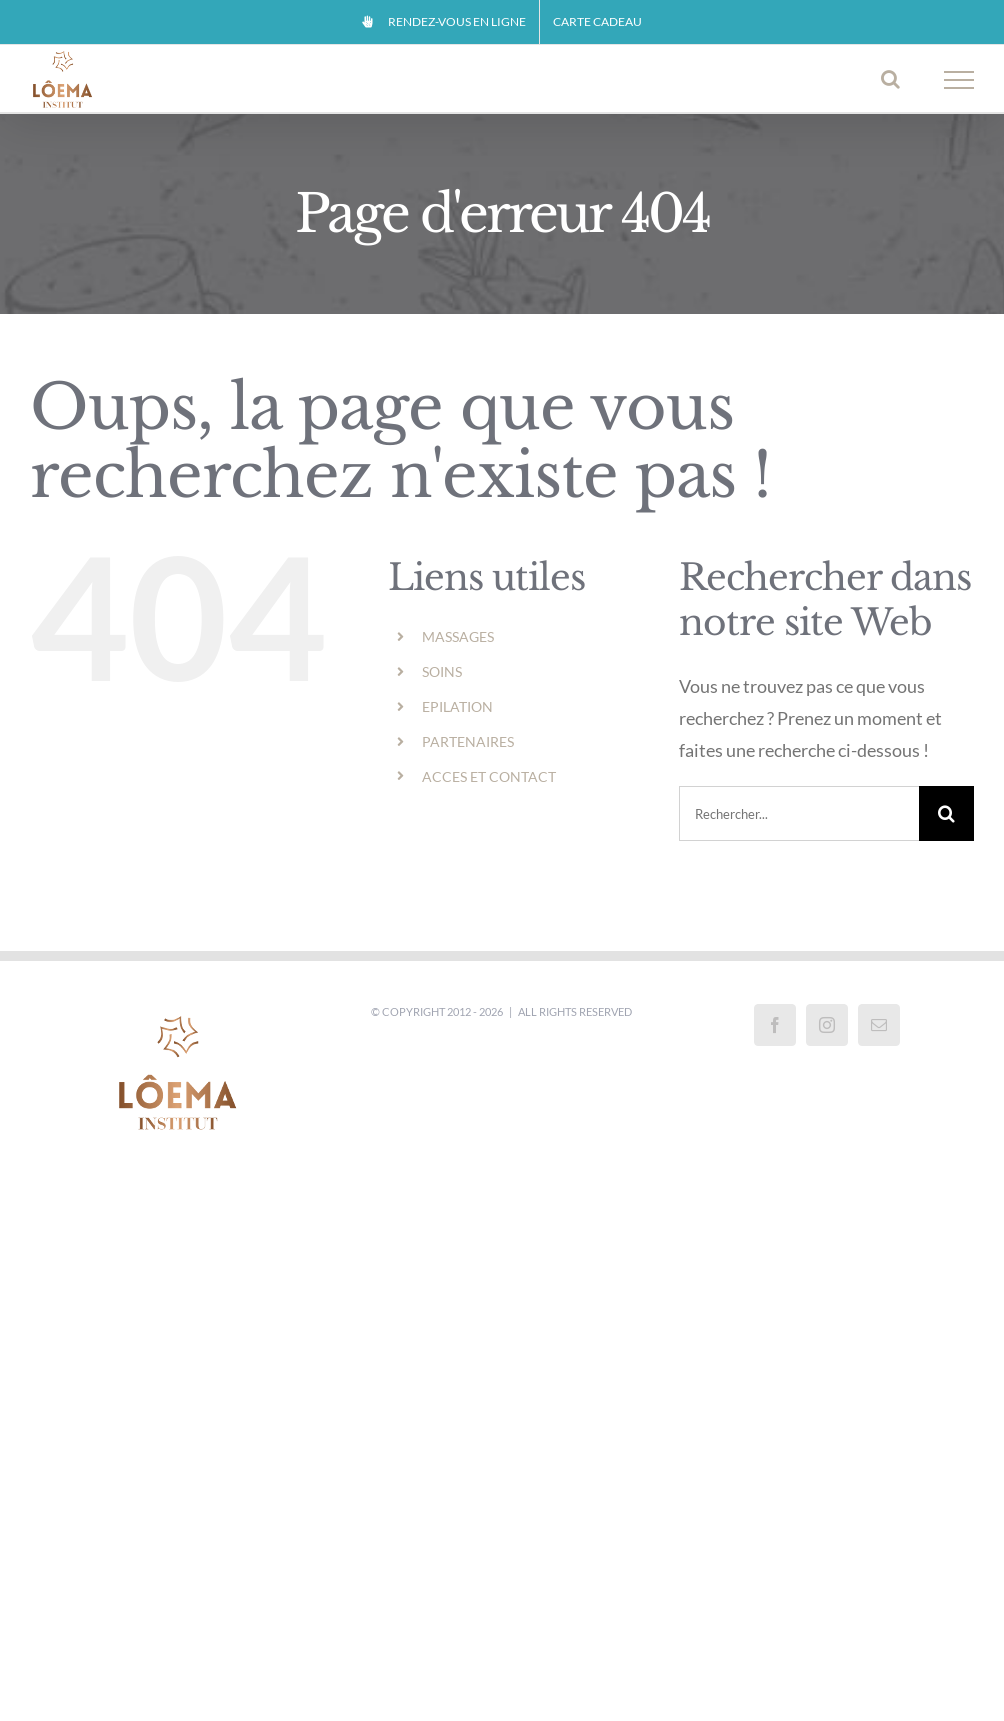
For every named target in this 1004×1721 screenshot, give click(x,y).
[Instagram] (827, 1025)
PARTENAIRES (468, 741)
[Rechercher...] (799, 813)
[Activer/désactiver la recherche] (890, 79)
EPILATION (457, 706)
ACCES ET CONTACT (489, 776)
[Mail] (879, 1025)
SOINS (442, 671)
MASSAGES (458, 636)
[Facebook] (775, 1025)
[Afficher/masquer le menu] (959, 80)
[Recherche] (946, 813)
